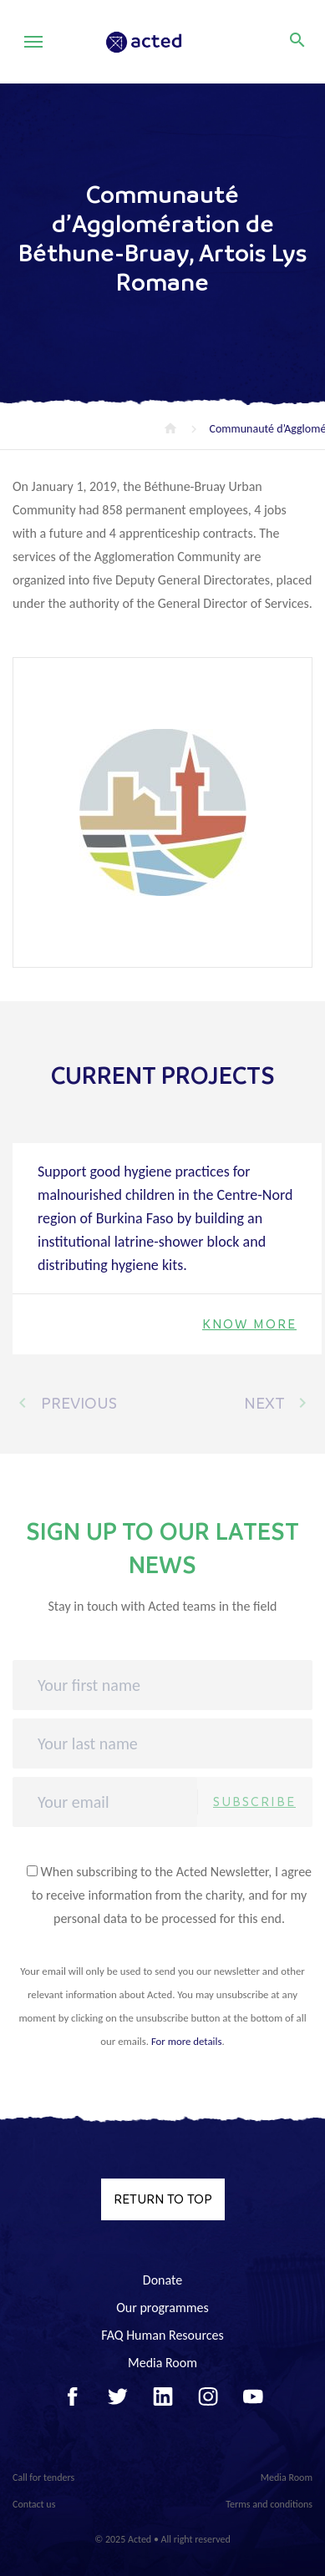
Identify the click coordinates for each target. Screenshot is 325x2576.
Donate (162, 2280)
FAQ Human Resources (162, 2335)
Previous (65, 1403)
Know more (249, 1324)
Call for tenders (43, 2477)
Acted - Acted (166, 42)
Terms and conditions (269, 2504)
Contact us (34, 2504)
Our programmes (162, 2307)
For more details (186, 2041)
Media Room (162, 2363)
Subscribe (254, 1801)
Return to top (163, 2199)
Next (278, 1403)
